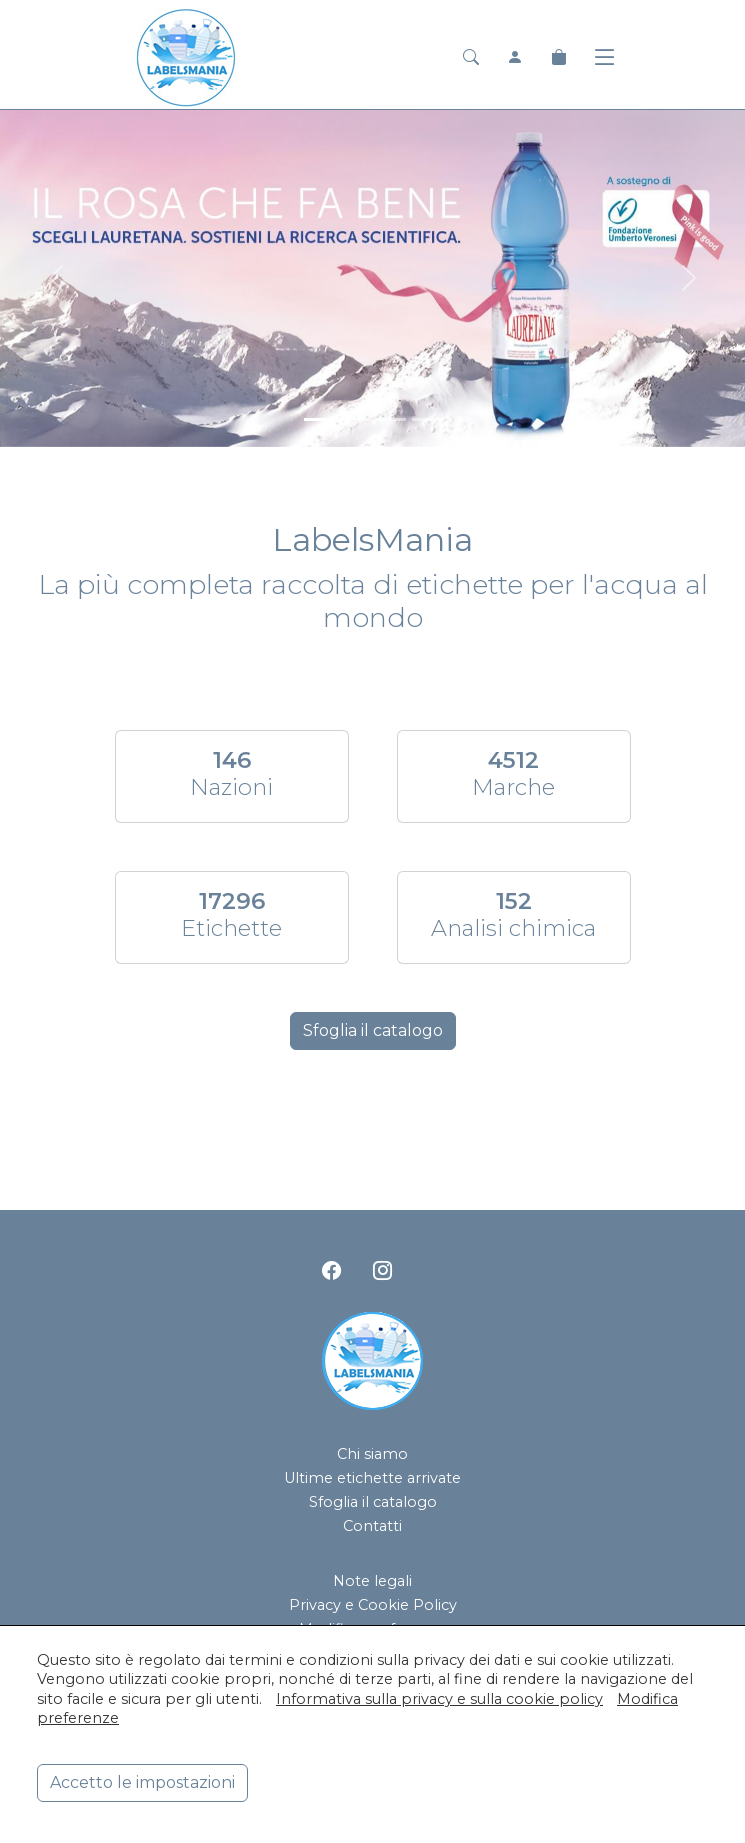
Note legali (372, 1581)
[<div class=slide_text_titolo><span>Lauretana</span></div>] (319, 419)
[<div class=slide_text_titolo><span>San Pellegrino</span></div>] (391, 419)
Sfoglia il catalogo (373, 1030)
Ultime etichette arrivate (372, 1478)
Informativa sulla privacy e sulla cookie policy (439, 1699)
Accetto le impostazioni (142, 1782)
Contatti (372, 1526)
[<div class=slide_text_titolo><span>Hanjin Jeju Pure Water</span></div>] (427, 419)
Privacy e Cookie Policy (373, 1605)
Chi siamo (372, 1454)
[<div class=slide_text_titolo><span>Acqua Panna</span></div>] (355, 419)
